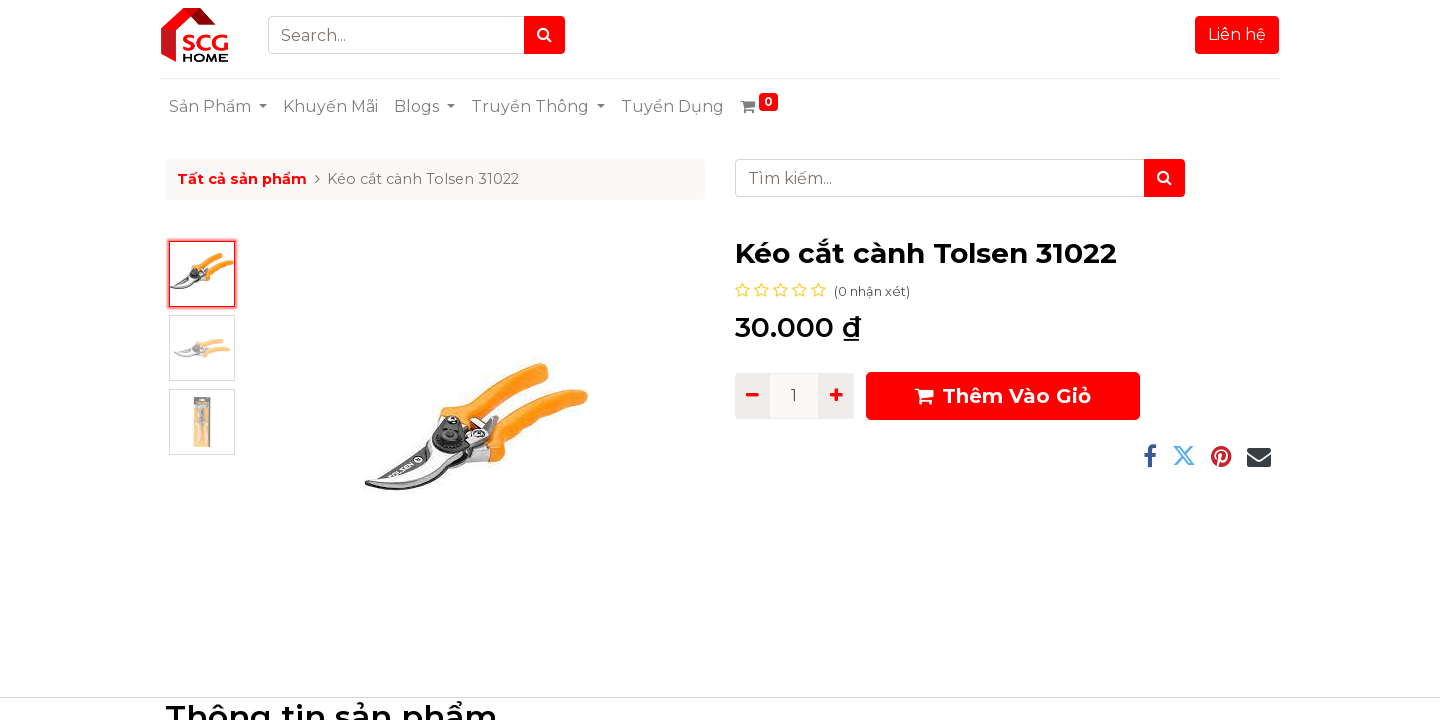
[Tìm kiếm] (1164, 178)
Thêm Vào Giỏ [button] (1003, 396)
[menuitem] (334, 107)
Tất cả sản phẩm (242, 179)
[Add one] (835, 396)
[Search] (548, 35)
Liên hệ (1233, 34)
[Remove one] (752, 396)
